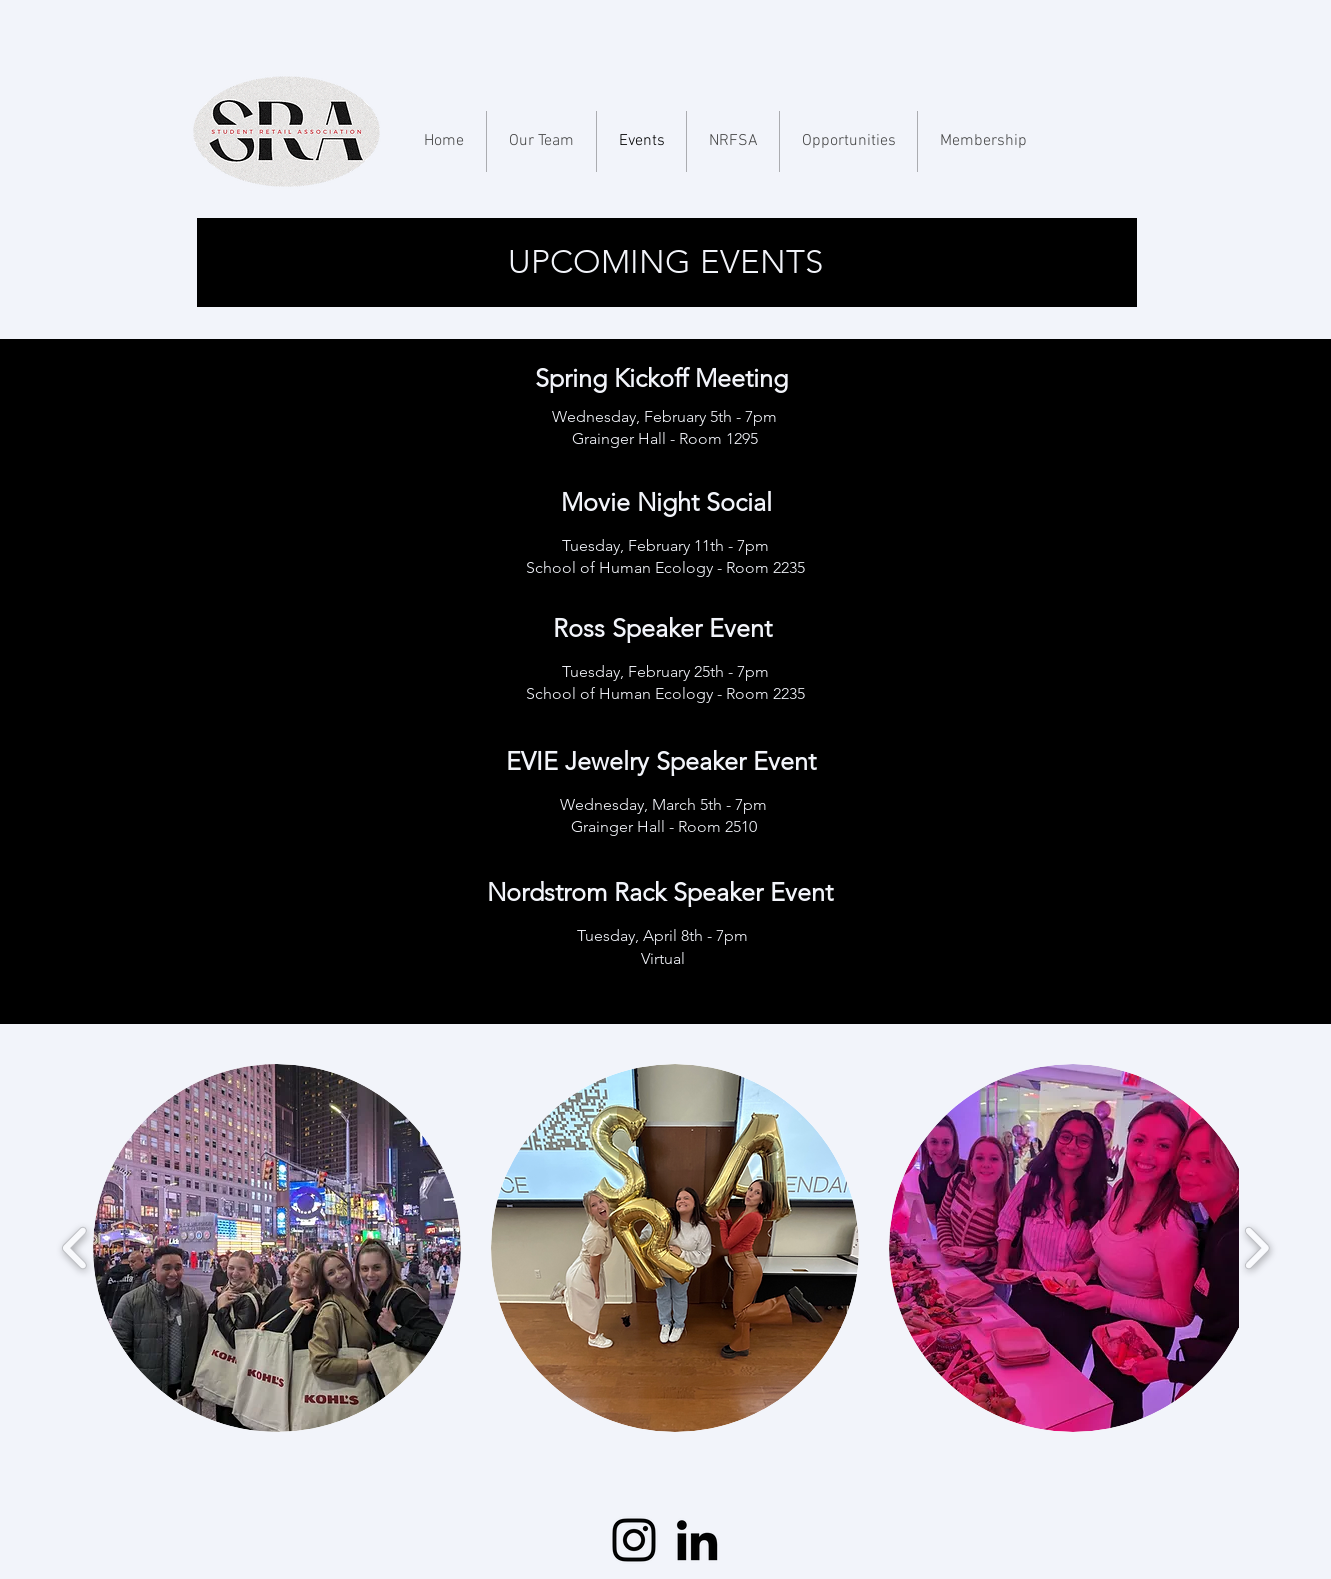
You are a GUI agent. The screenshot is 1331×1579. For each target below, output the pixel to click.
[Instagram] (634, 1540)
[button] (277, 1248)
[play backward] (75, 1248)
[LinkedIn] (697, 1540)
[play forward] (1256, 1248)
